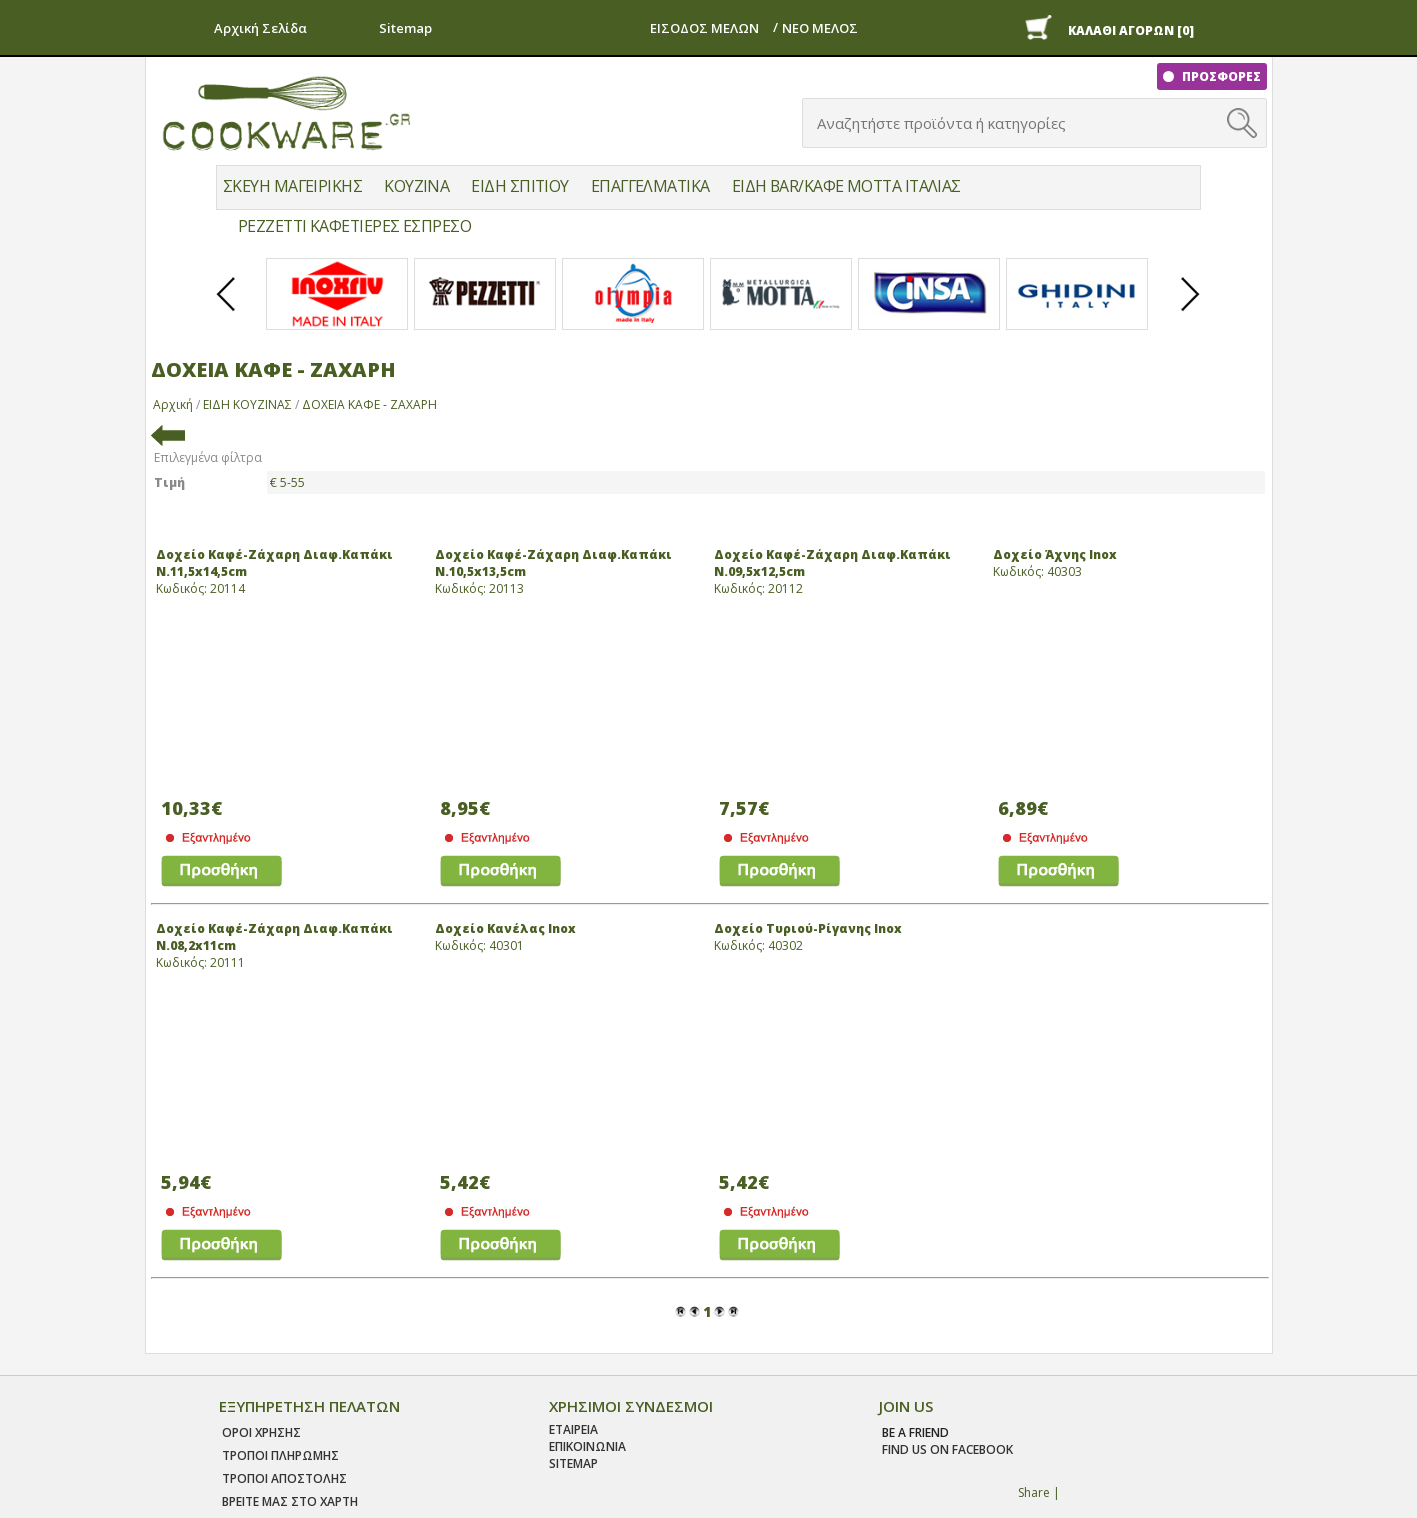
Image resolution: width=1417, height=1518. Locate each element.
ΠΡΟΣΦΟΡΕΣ (1220, 76)
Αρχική (173, 404)
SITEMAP (573, 1463)
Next (1191, 311)
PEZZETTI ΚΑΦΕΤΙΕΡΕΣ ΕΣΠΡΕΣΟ (354, 226)
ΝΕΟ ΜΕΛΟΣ (820, 28)
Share (1034, 1492)
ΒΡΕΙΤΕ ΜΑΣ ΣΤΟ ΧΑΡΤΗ (290, 1501)
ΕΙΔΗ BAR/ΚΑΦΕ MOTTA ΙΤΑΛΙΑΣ (846, 186)
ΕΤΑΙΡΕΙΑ (573, 1429)
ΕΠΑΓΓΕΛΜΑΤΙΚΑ (650, 186)
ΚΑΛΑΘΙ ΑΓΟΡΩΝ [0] (1131, 30)
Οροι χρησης (261, 1432)
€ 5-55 (287, 482)
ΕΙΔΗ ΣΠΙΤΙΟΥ (519, 186)
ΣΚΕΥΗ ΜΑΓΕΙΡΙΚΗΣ (292, 186)
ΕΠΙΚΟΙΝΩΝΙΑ (587, 1446)
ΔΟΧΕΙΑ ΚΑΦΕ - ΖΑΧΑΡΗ (369, 404)
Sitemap (405, 28)
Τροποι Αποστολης (284, 1478)
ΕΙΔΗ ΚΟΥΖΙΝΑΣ (247, 404)
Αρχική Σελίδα (260, 28)
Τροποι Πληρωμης (280, 1455)
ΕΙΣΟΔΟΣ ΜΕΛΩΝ (704, 28)
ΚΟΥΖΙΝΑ (416, 186)
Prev (227, 311)
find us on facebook (947, 1449)
